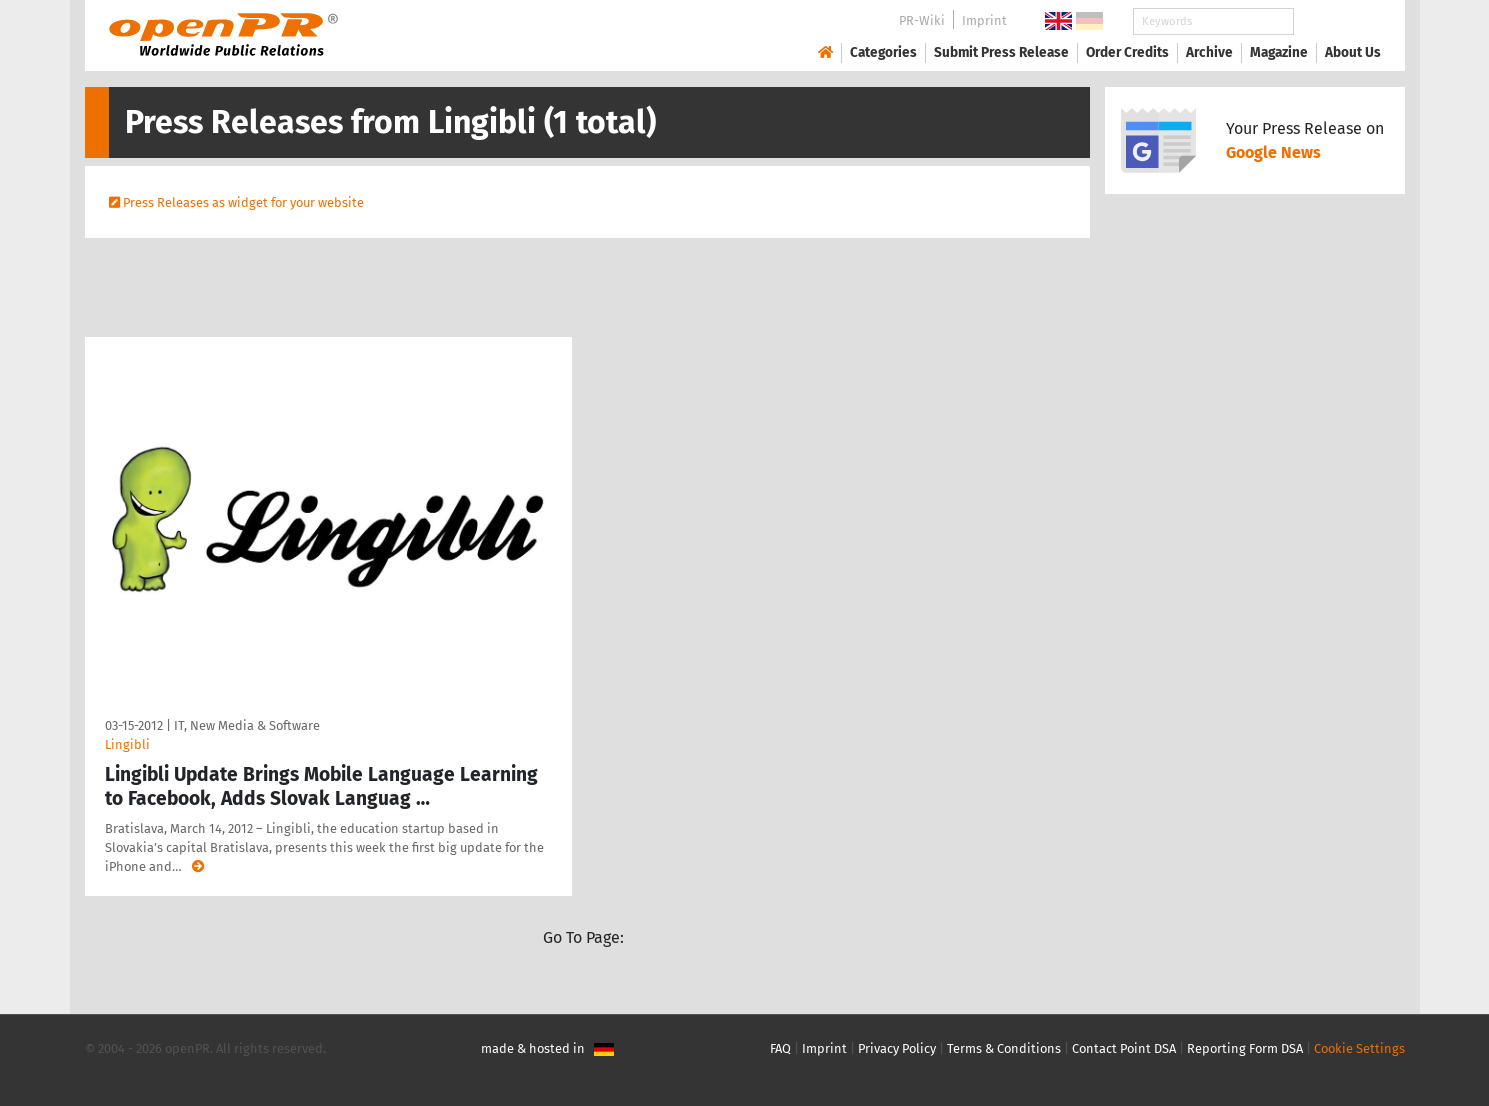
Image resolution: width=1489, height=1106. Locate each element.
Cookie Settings (1359, 1048)
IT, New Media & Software (247, 725)
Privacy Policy (897, 1048)
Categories (883, 52)
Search (1337, 21)
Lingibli (127, 744)
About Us (1353, 52)
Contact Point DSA (1124, 1048)
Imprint (984, 20)
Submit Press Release (1001, 52)
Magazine (1279, 52)
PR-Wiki (922, 20)
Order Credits (1127, 52)
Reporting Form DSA (1245, 1048)
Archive (1209, 52)
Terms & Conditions (1004, 1048)
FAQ (780, 1048)
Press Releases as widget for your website (243, 202)
